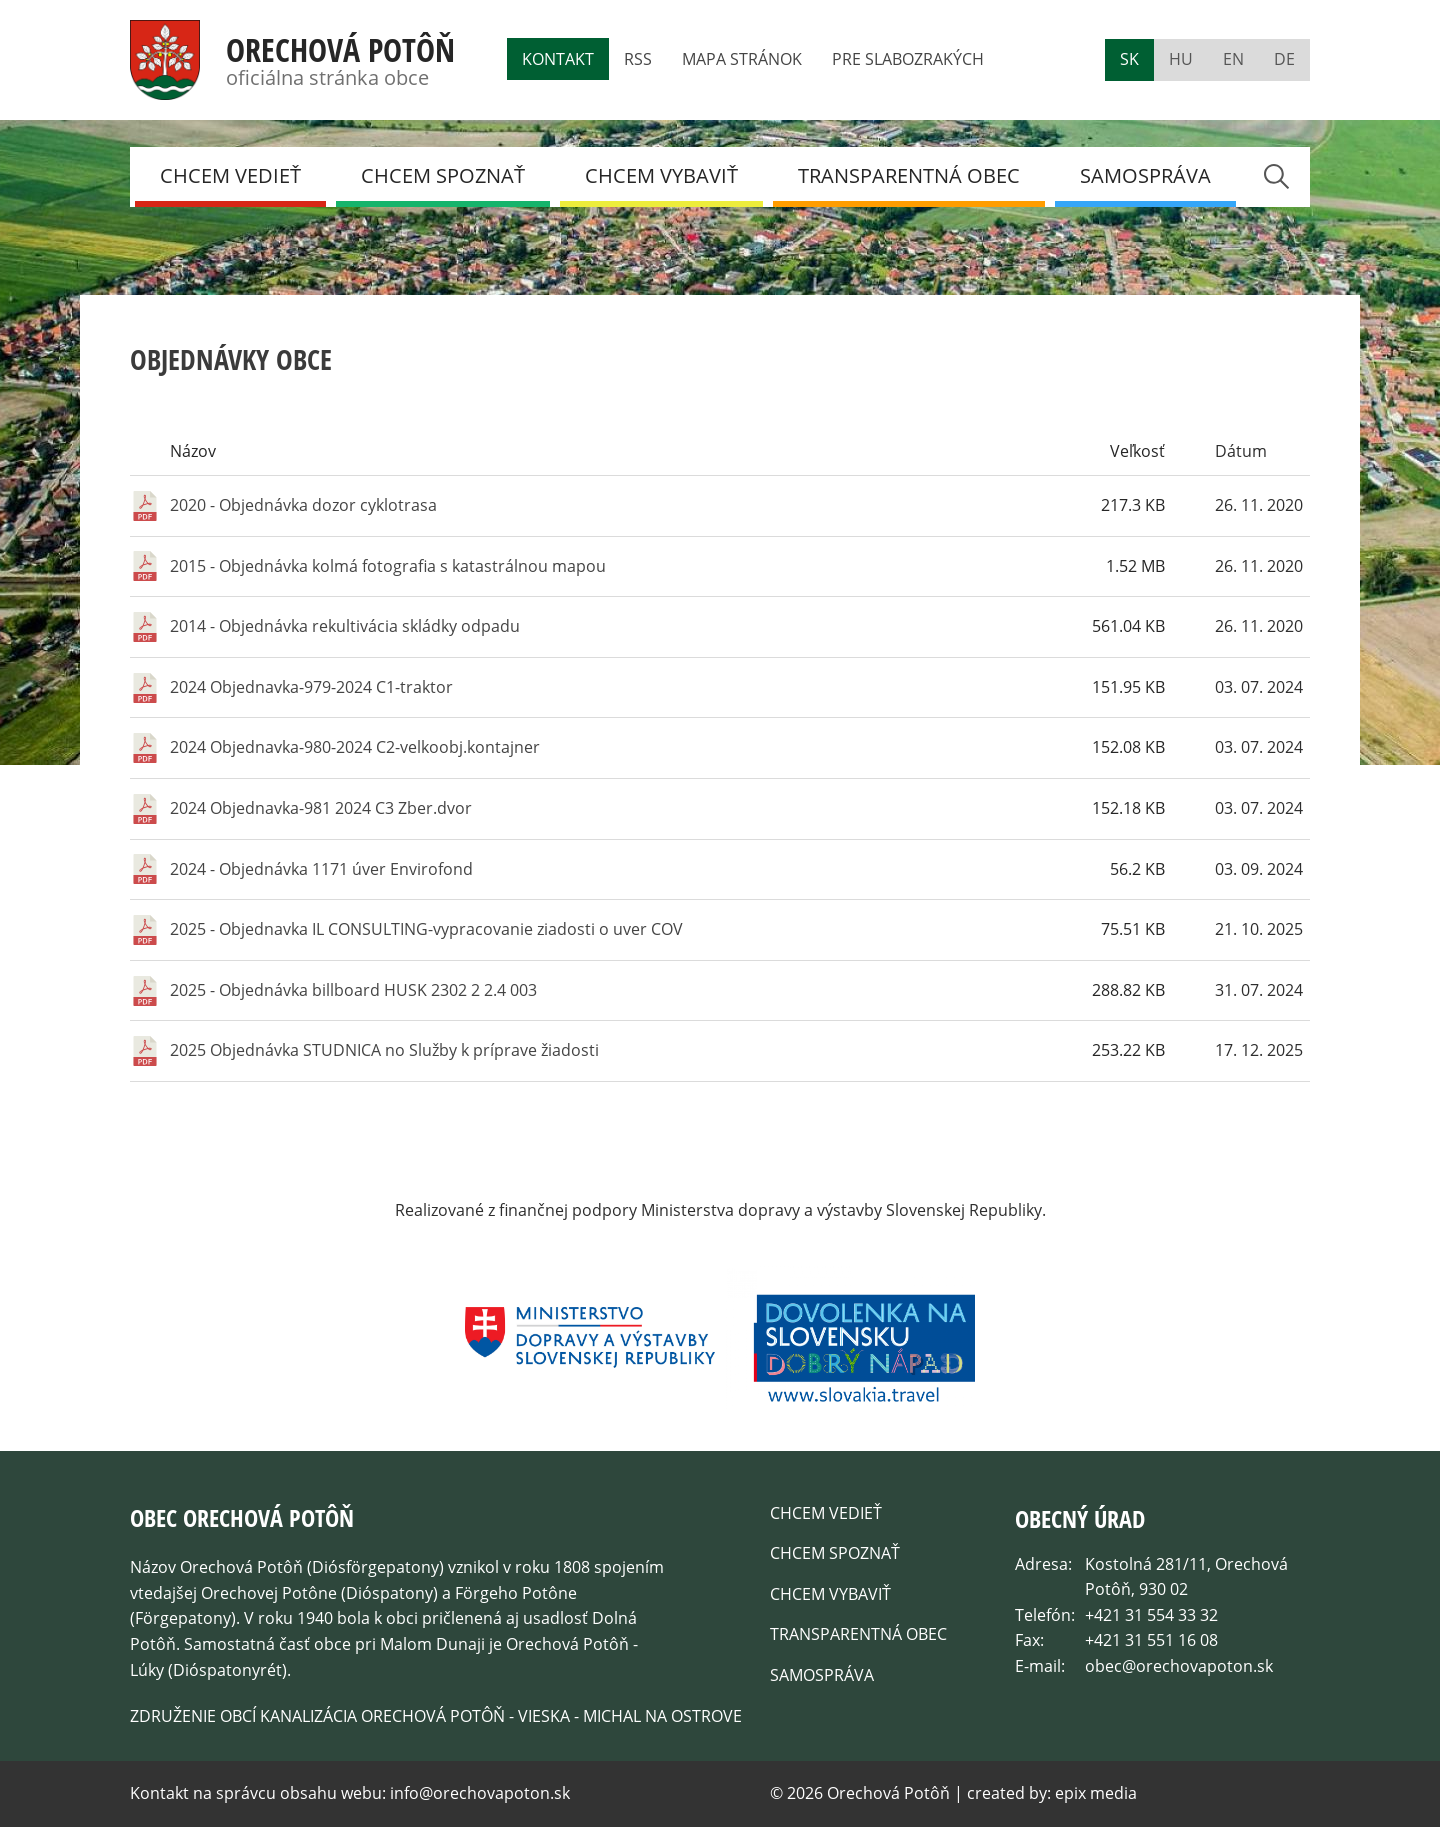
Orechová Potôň (340, 49)
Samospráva (1145, 175)
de (1284, 59)
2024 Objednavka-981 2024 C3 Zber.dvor (321, 808)
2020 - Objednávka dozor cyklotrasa (303, 505)
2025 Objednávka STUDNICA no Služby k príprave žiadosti (384, 1050)
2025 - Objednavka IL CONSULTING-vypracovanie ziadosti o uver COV (426, 929)
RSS (638, 59)
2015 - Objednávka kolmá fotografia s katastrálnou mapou (388, 566)
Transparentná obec (909, 175)
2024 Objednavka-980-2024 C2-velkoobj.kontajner (355, 747)
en (1233, 59)
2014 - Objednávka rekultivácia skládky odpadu (345, 626)
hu (1181, 59)
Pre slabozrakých (908, 59)
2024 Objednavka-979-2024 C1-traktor (311, 687)
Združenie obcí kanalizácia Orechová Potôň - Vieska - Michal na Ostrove (436, 1716)
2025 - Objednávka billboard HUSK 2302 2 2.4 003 (353, 990)
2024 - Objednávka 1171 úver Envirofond (321, 869)
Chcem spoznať (443, 175)
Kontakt (558, 59)
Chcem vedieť (230, 175)
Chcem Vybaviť (661, 175)
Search (1275, 176)
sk (1129, 59)
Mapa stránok (742, 59)
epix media (1096, 1793)
